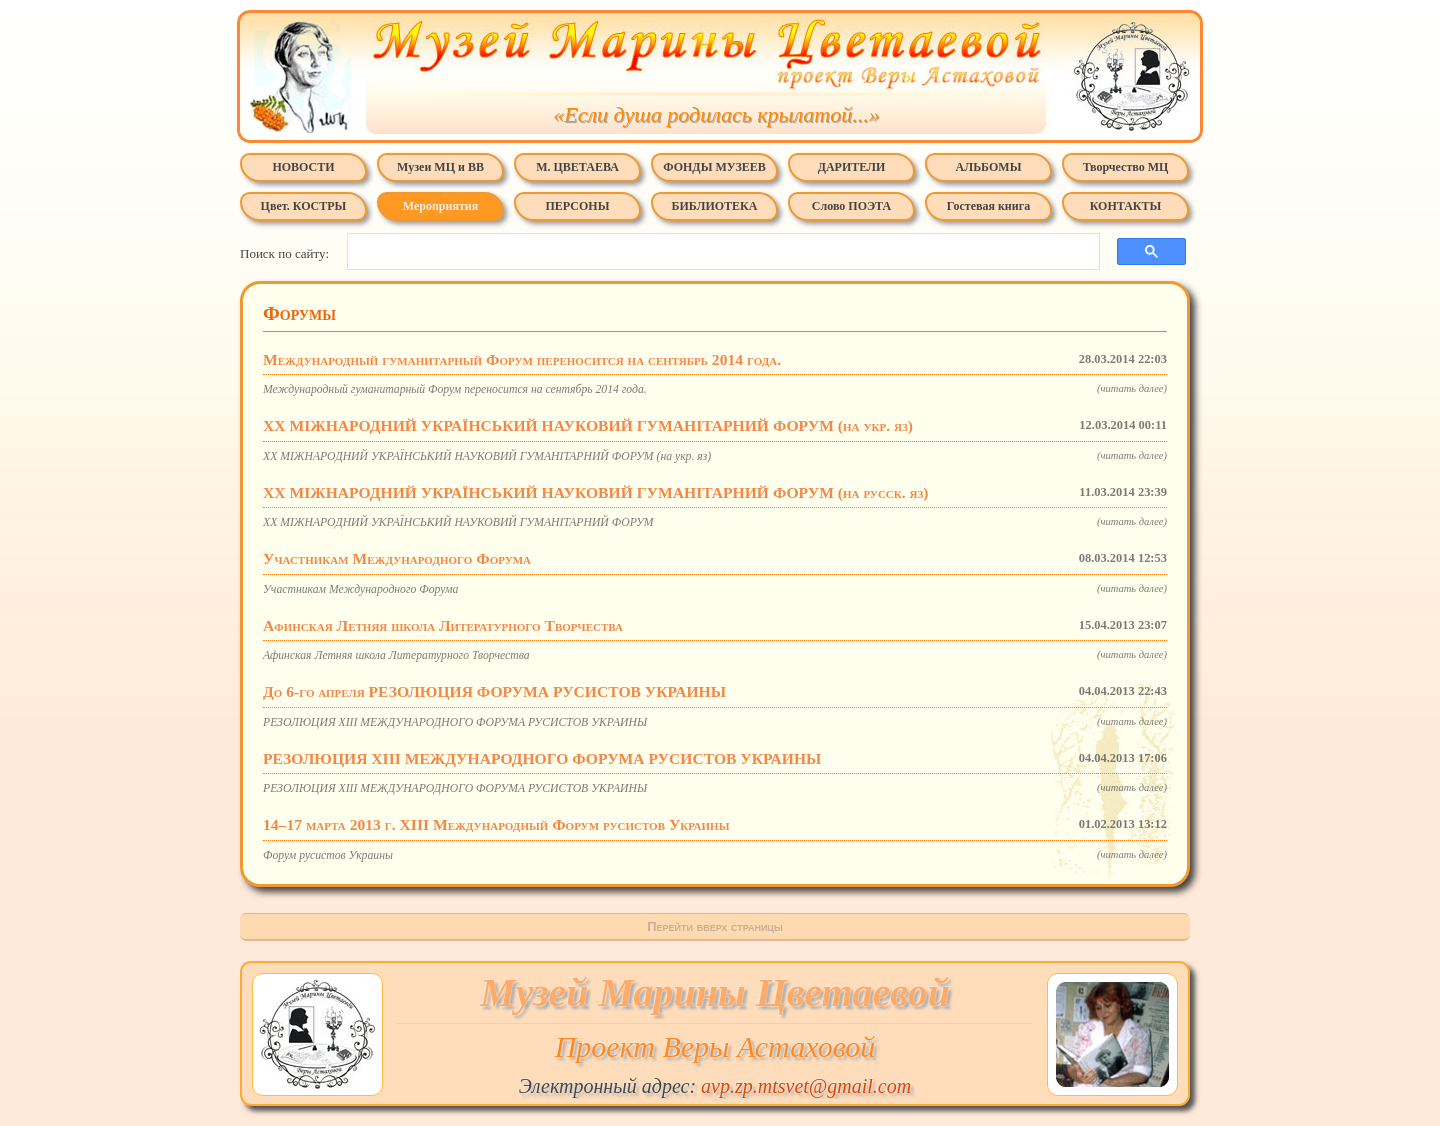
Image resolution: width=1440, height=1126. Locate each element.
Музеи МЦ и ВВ (440, 167)
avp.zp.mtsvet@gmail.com (806, 1086)
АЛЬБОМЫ (989, 167)
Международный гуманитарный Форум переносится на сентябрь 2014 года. (715, 359)
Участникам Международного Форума (715, 558)
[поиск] (717, 252)
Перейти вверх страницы (715, 926)
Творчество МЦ (1126, 167)
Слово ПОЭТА (851, 206)
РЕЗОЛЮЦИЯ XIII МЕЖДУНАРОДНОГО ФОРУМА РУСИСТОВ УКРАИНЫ (715, 722)
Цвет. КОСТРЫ (304, 206)
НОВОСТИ (303, 167)
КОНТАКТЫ (1126, 206)
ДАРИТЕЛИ (852, 167)
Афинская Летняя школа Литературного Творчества (715, 625)
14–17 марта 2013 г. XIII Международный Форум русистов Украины (715, 824)
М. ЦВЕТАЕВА (577, 167)
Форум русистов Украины (715, 855)
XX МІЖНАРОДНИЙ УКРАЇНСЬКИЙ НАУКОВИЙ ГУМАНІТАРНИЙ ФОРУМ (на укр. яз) (715, 425)
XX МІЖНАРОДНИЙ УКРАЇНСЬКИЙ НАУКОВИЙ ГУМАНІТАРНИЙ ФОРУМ (715, 522)
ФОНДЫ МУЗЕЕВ (714, 167)
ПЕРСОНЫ (578, 206)
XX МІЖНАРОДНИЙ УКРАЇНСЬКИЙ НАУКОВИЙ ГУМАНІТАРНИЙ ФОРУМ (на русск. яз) (715, 492)
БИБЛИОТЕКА (715, 206)
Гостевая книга (988, 206)
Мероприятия (440, 206)
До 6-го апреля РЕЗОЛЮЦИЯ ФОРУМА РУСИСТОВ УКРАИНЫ (715, 691)
